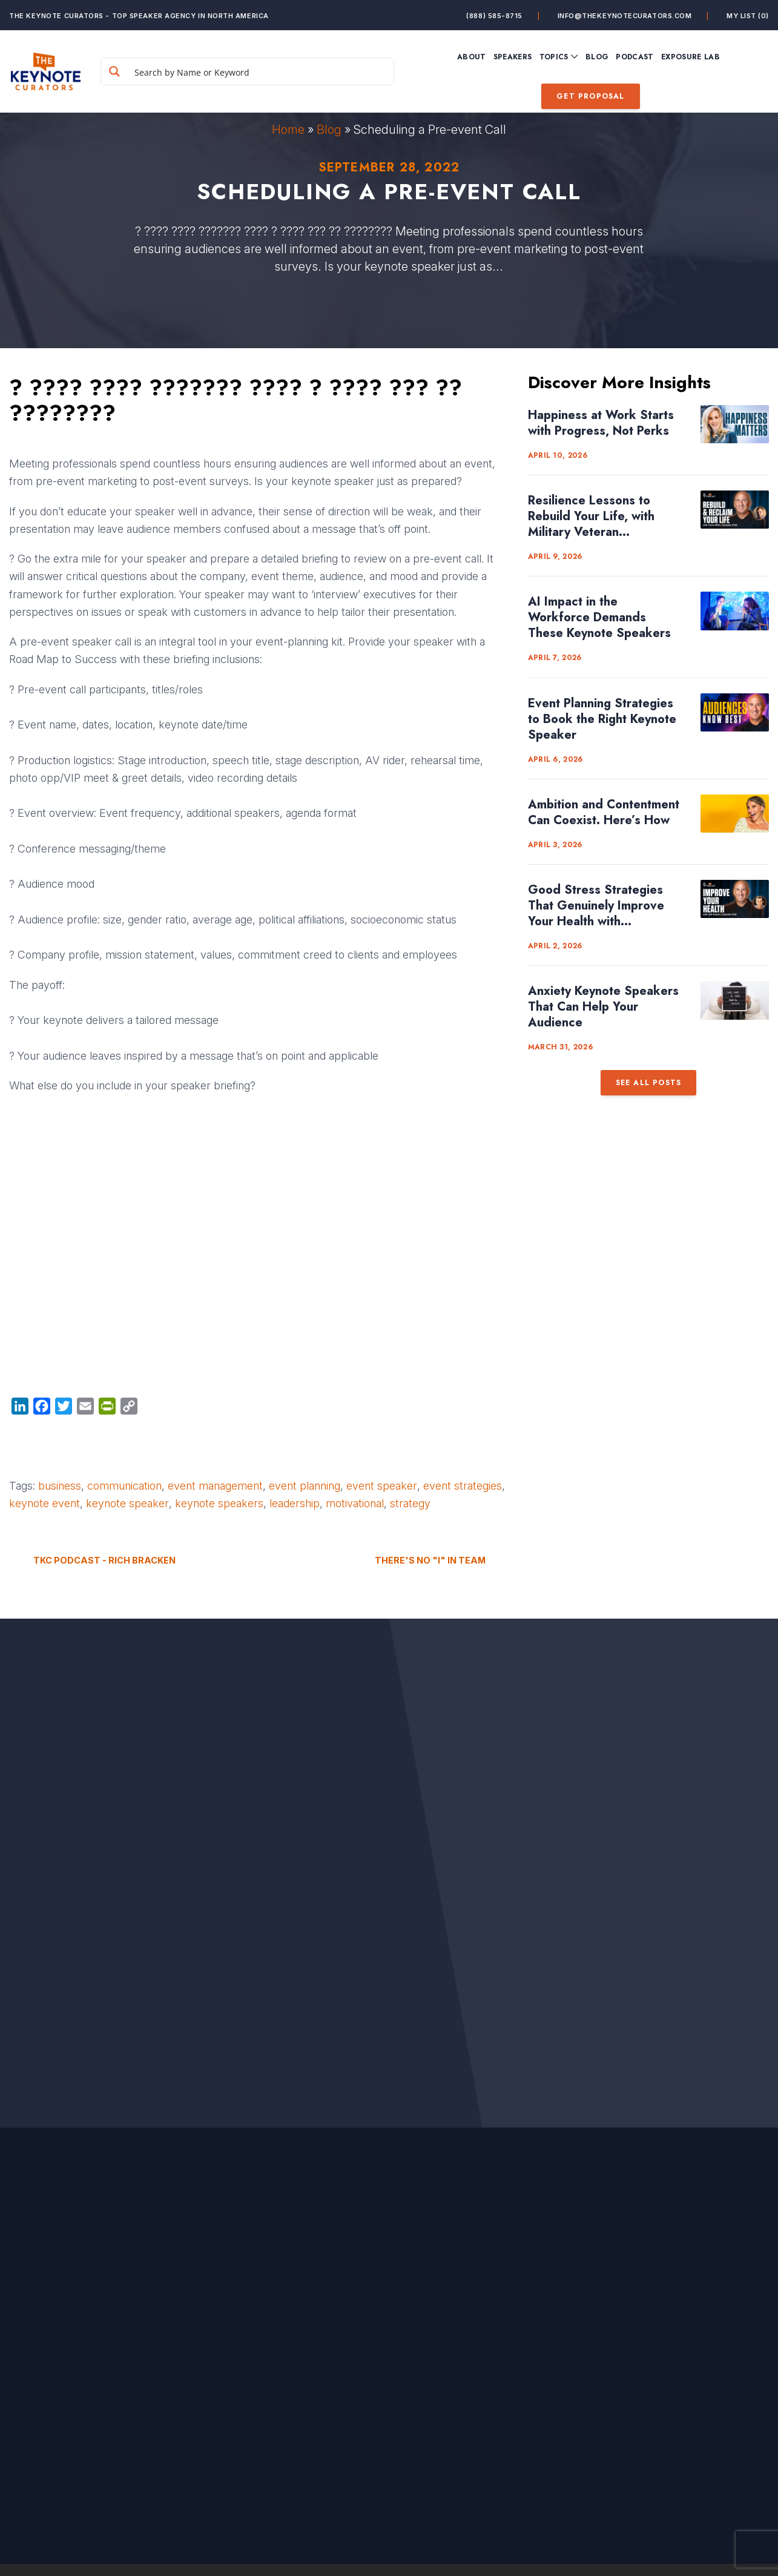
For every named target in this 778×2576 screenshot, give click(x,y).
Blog (329, 129)
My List (748, 15)
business (59, 1485)
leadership (294, 1503)
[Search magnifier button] (114, 71)
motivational (355, 1503)
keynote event (44, 1503)
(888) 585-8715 (494, 15)
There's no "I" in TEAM (430, 1560)
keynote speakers (219, 1503)
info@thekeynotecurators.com (625, 15)
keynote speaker (127, 1503)
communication (124, 1485)
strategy (410, 1503)
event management (215, 1485)
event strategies (462, 1485)
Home (288, 129)
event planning (304, 1485)
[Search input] (261, 71)
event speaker (381, 1485)
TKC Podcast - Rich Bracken (104, 1560)
